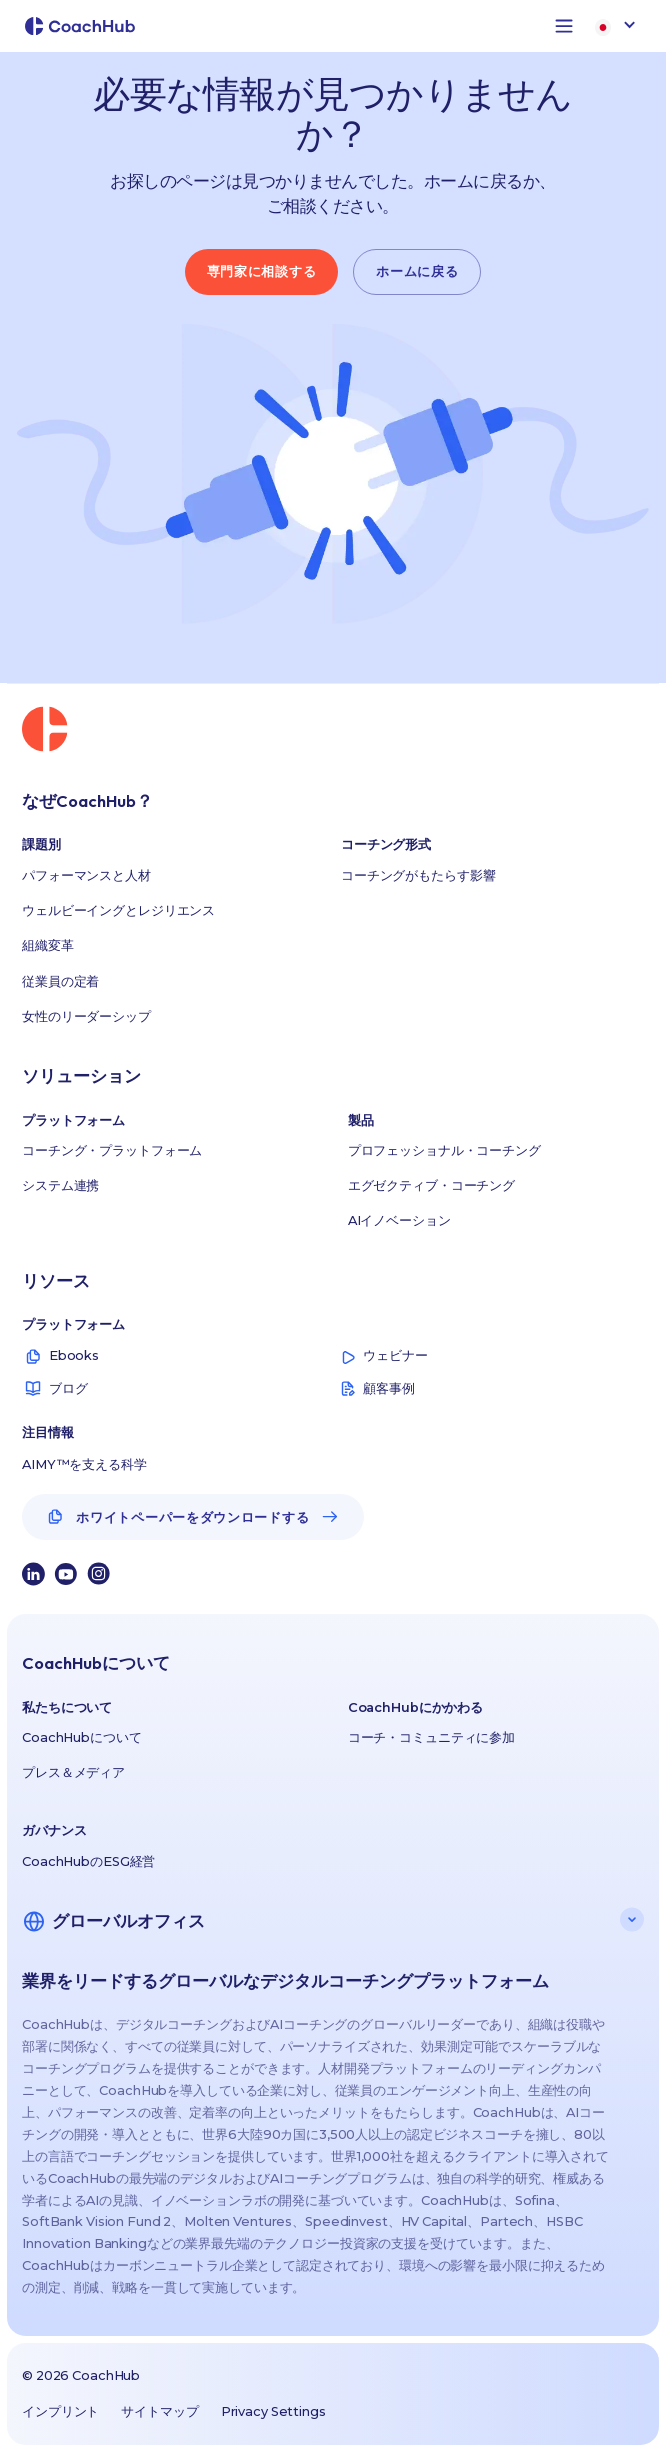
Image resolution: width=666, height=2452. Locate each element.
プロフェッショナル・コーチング (444, 1150)
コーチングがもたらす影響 (418, 875)
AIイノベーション (399, 1220)
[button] (564, 26)
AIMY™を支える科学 (84, 1464)
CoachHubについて (81, 1737)
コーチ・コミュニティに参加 (431, 1737)
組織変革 (48, 945)
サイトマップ (159, 2411)
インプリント (60, 2411)
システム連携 (60, 1185)
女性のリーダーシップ (86, 1016)
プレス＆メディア (73, 1772)
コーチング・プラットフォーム (112, 1150)
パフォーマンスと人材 (86, 875)
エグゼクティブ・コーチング (431, 1185)
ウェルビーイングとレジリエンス (118, 910)
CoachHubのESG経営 (88, 1861)
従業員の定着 (60, 981)
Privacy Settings (273, 2411)
